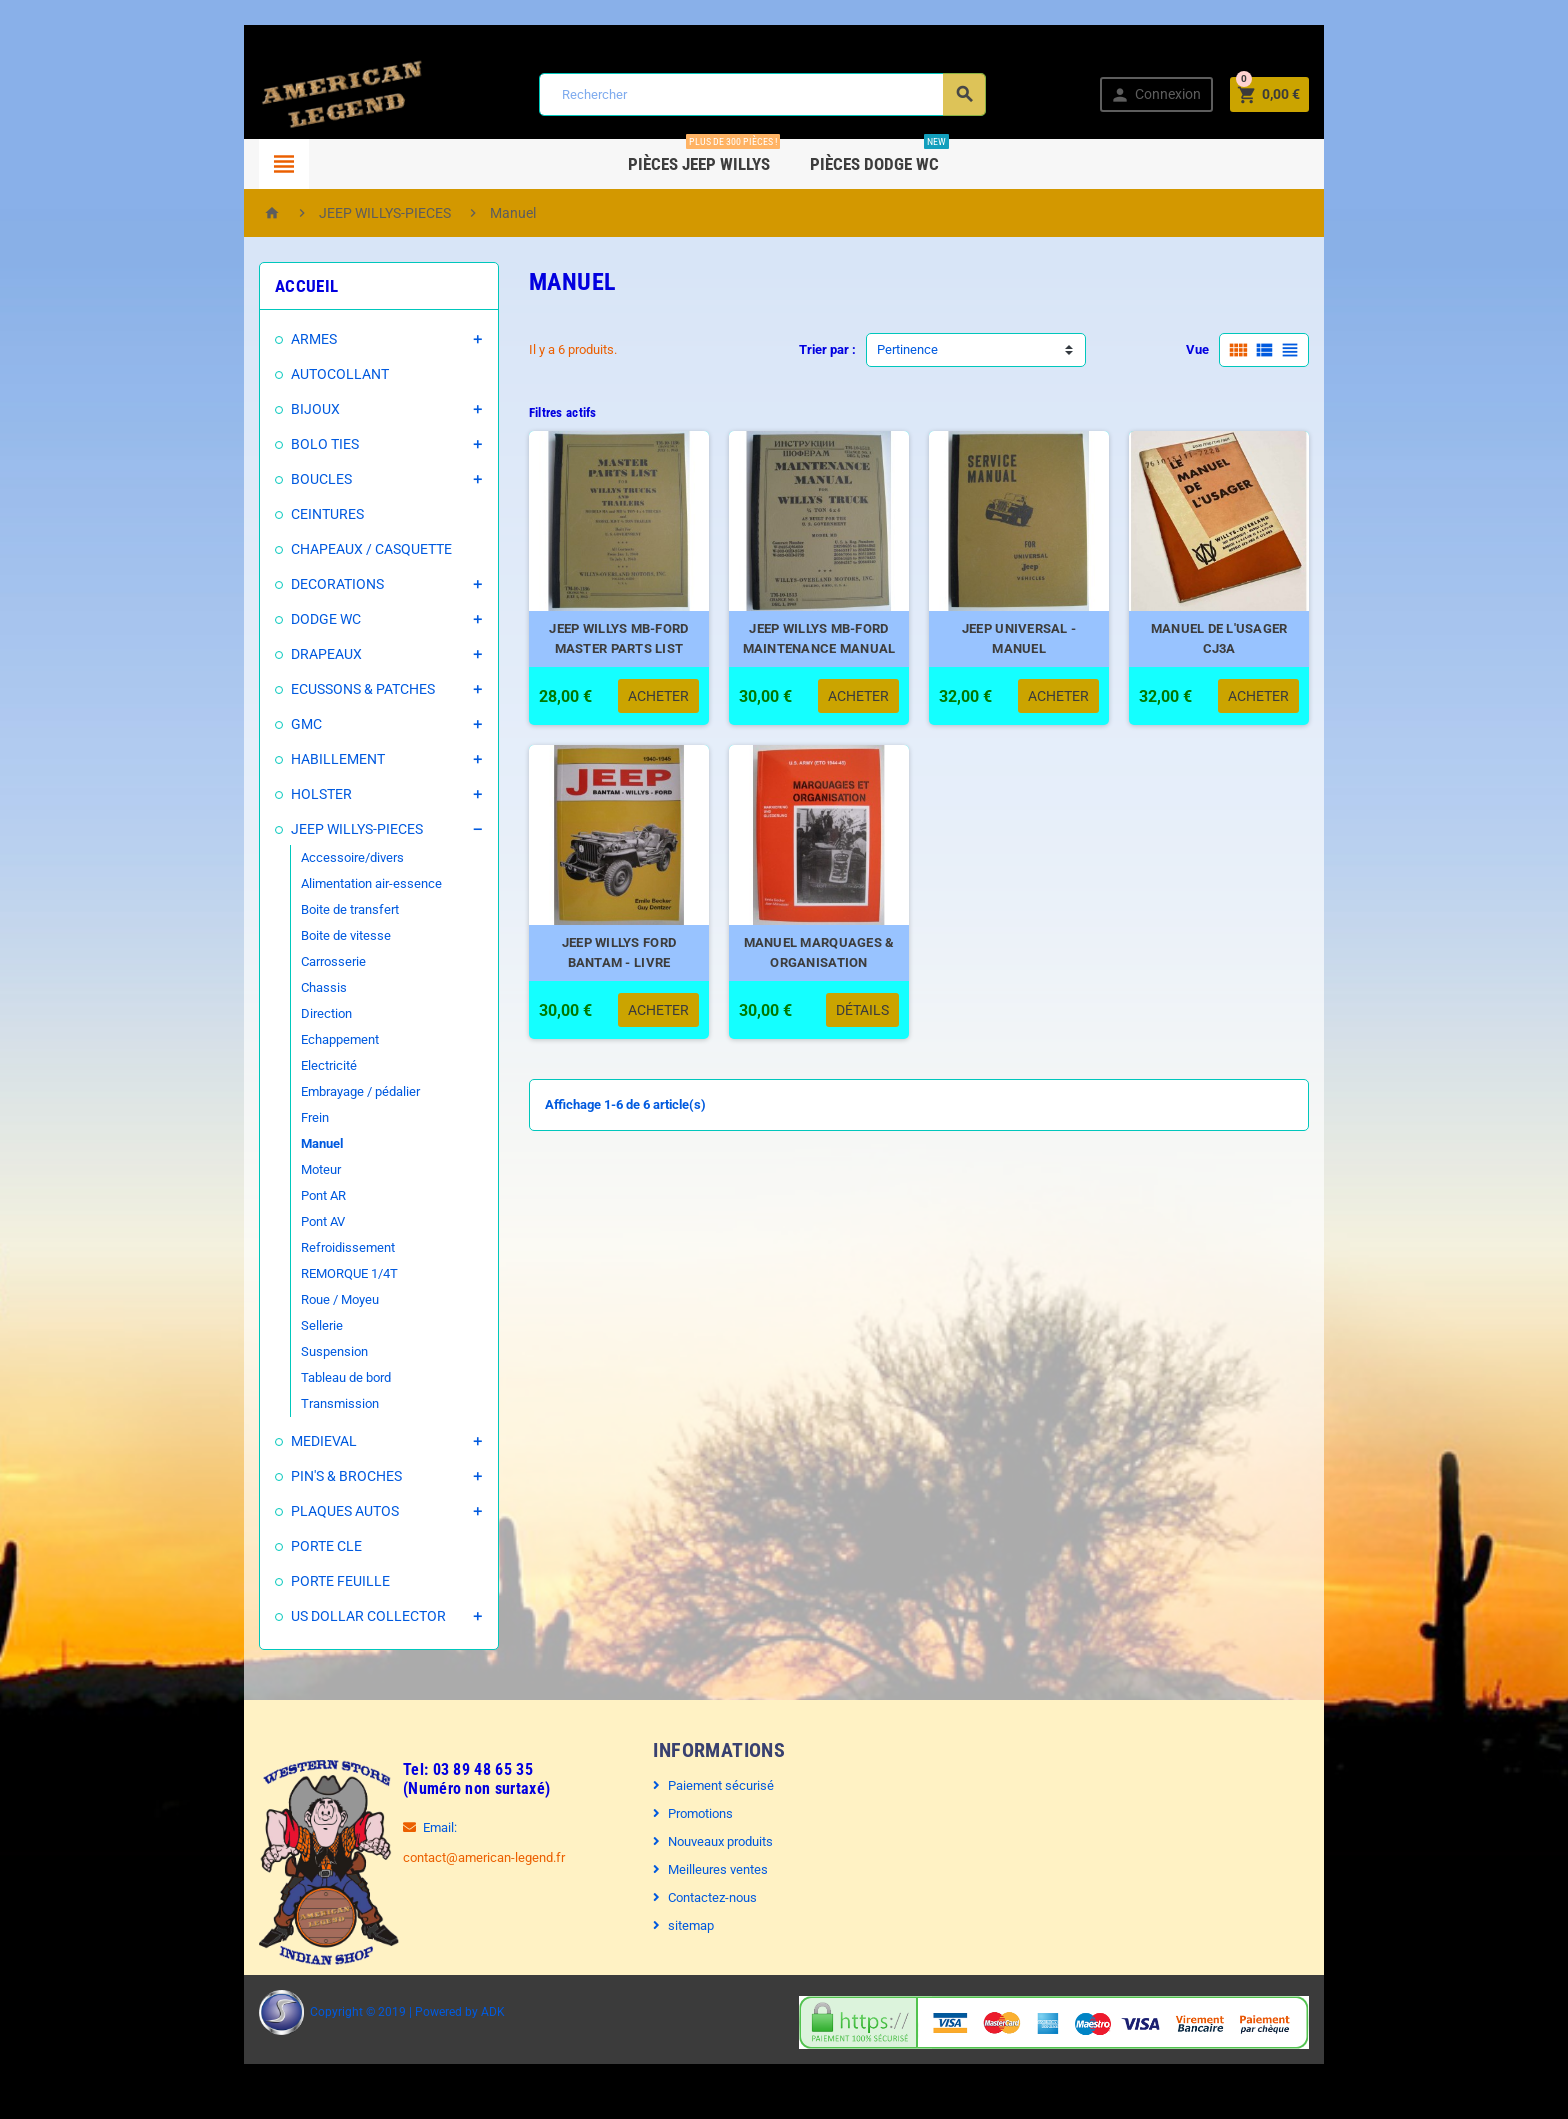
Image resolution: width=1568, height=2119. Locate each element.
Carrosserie (278, 961)
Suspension (279, 1351)
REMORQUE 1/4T (294, 1273)
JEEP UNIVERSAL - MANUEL (1043, 649)
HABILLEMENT (283, 759)
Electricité (274, 1065)
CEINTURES (272, 514)
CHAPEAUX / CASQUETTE (316, 549)
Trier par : (827, 349)
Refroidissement (293, 1247)
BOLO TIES (270, 444)
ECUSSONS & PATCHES (308, 689)
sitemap (677, 1925)
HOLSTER (266, 794)
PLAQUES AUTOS (290, 1511)
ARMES (259, 339)
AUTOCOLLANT (285, 374)
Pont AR (268, 1195)
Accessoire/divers (297, 857)
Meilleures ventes (704, 1869)
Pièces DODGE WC (880, 156)
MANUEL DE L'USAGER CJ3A (1263, 649)
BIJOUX (260, 409)
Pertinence (907, 349)
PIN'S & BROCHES (291, 1476)
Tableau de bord (291, 1377)
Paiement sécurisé (707, 1785)
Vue (1252, 349)
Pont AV (268, 1221)
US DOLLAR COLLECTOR (313, 1616)
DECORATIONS (282, 584)
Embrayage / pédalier (305, 1091)
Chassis (269, 987)
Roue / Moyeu (285, 1299)
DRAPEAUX (271, 654)
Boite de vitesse (291, 935)
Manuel (267, 1143)
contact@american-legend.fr (429, 1857)
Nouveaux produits (706, 1841)
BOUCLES (266, 479)
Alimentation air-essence (316, 883)
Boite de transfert (295, 909)
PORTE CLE (271, 1546)
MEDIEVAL (269, 1441)
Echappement (285, 1039)
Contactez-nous (698, 1897)
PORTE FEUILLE (285, 1581)
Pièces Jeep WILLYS (705, 156)
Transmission (285, 1403)
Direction (271, 1013)
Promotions (686, 1813)
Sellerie (267, 1325)
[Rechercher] (760, 94)
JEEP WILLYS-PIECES (302, 829)
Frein (260, 1117)
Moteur (266, 1169)
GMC (251, 724)
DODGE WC (271, 619)
